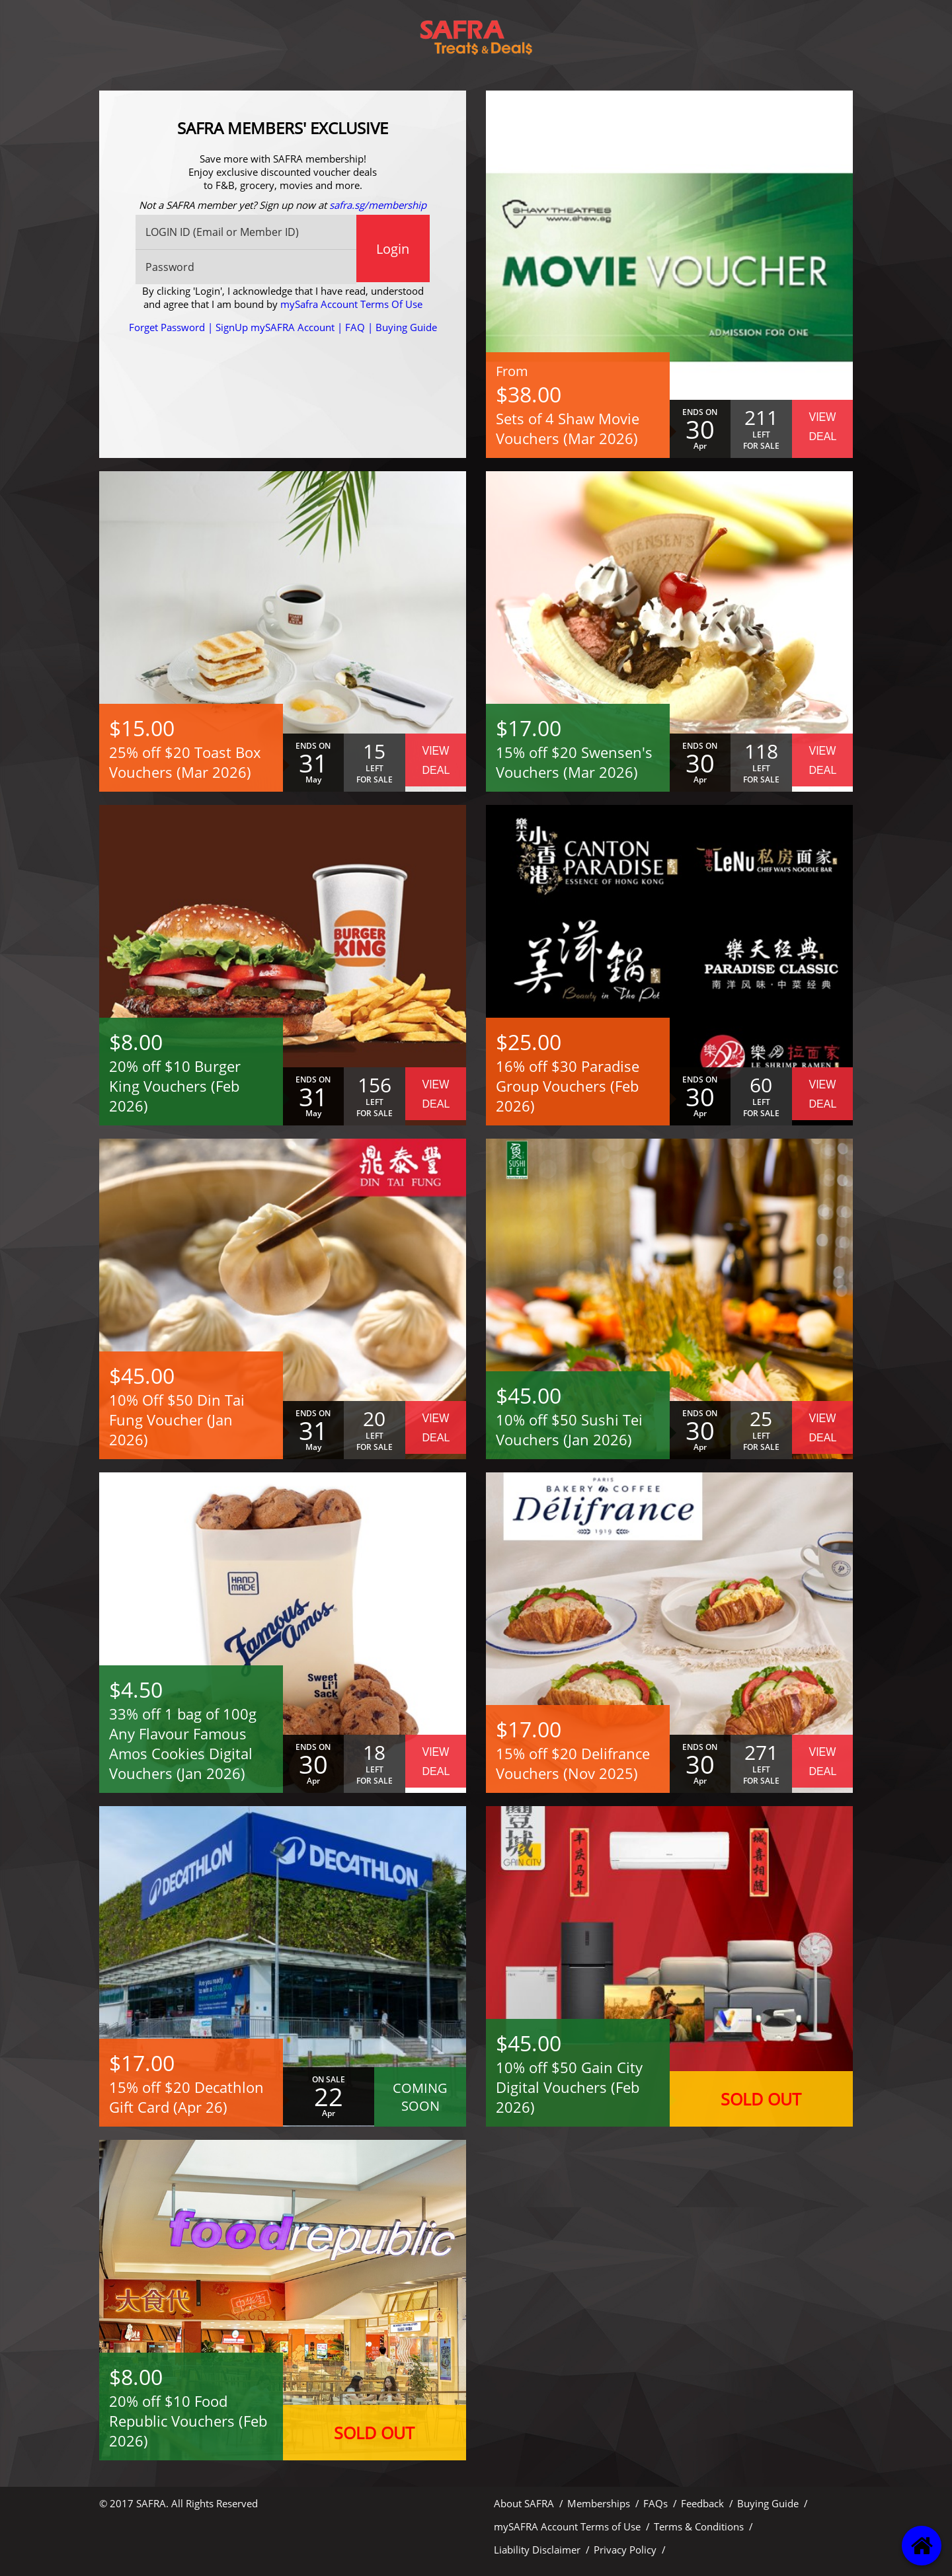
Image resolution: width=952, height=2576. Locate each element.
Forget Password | (172, 327)
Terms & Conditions (699, 2526)
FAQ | (359, 327)
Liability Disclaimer (537, 2549)
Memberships (598, 2503)
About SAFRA (524, 2503)
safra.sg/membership (377, 204)
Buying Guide (406, 327)
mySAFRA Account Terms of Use (567, 2526)
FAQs (655, 2503)
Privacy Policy (625, 2549)
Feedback (702, 2503)
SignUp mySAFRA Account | (280, 327)
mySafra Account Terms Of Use (351, 304)
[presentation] (283, 386)
